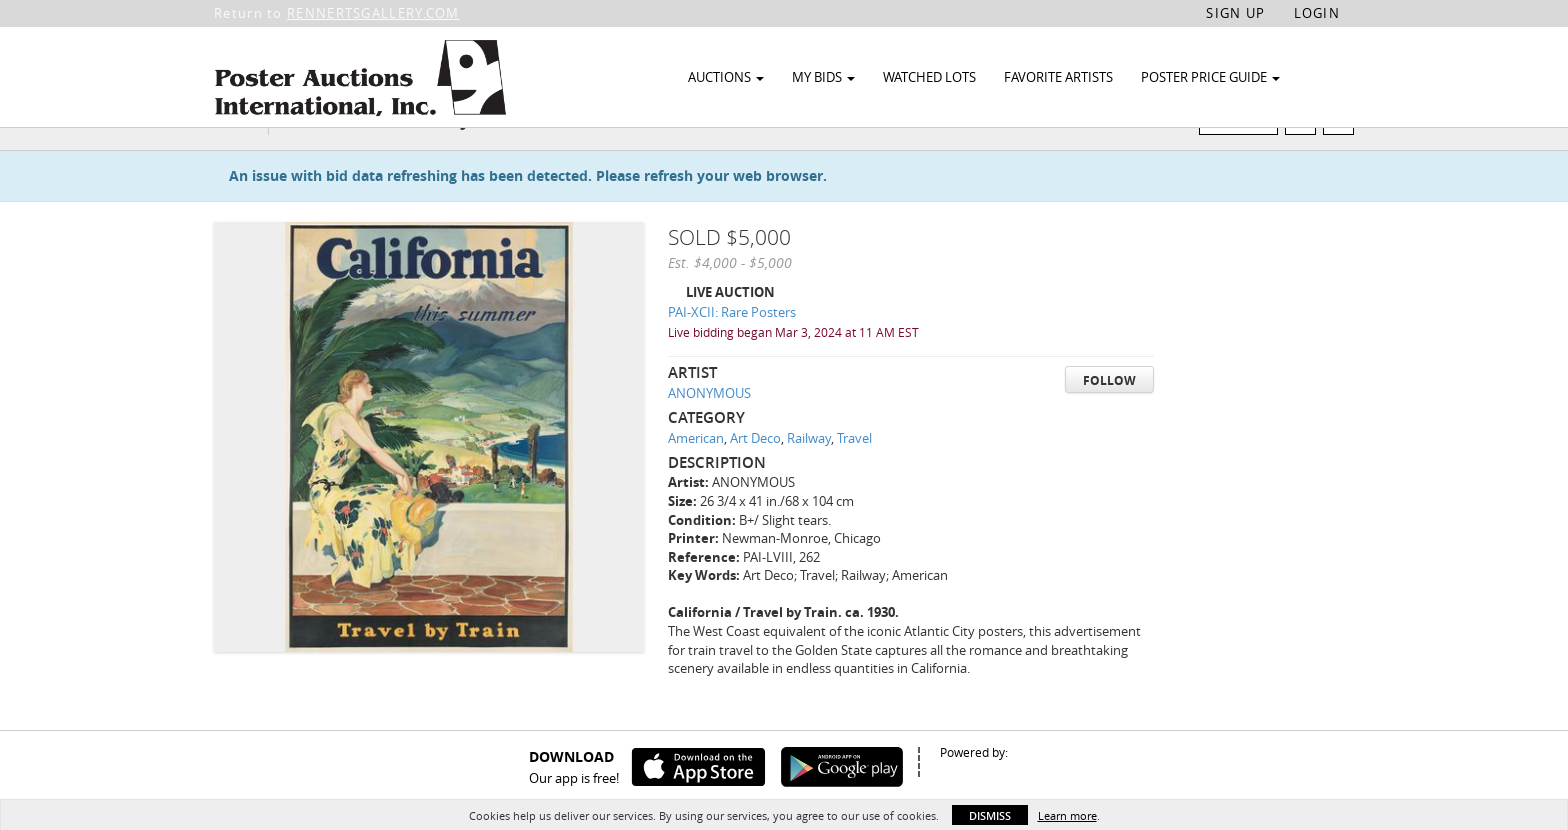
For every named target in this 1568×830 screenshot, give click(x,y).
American (696, 476)
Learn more (1067, 815)
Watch (1246, 158)
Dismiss (990, 815)
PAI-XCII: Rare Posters (732, 351)
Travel (854, 476)
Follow (1109, 418)
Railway (809, 476)
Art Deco (755, 476)
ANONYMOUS (709, 431)
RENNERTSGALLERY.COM (373, 13)
